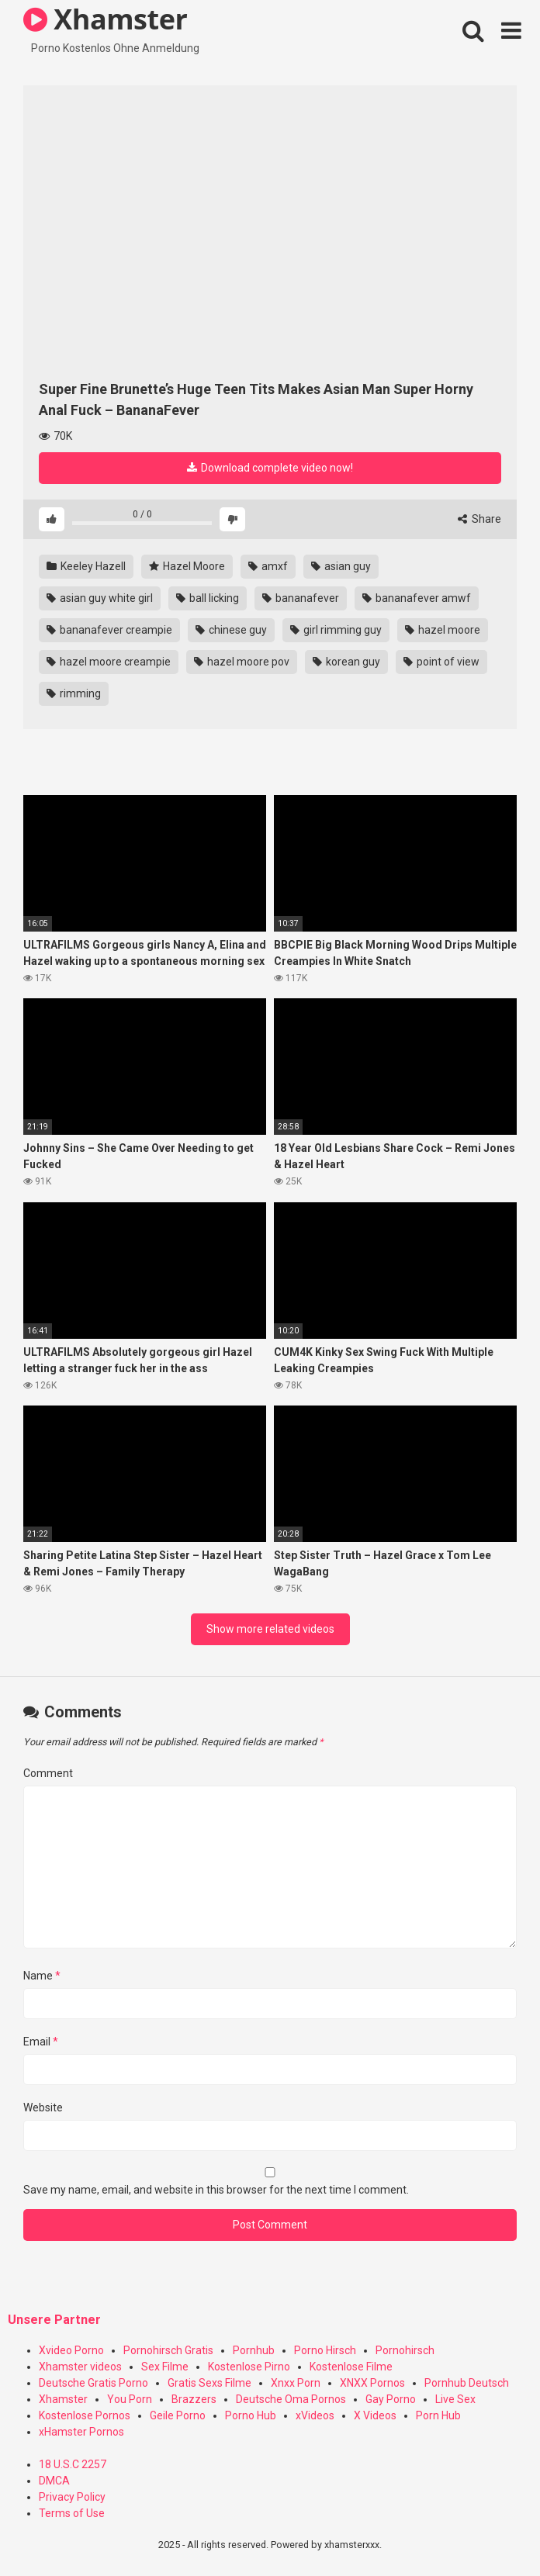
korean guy (346, 661)
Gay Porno (390, 2399)
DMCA (54, 2480)
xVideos (315, 2415)
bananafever (300, 598)
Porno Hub (250, 2415)
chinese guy (231, 630)
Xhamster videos (80, 2366)
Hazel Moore (187, 566)
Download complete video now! (270, 468)
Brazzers (193, 2399)
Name (42, 1975)
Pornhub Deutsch (466, 2383)
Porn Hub (438, 2415)
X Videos (375, 2415)
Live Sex (455, 2399)
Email (40, 2041)
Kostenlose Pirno (249, 2366)
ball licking (207, 598)
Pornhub (254, 2350)
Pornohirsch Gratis (168, 2350)
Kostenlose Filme (351, 2366)
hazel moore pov (241, 661)
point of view (441, 661)
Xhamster (63, 2399)
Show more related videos (270, 1629)
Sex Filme (165, 2366)
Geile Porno (178, 2415)
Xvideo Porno (71, 2350)
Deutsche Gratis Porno (93, 2383)
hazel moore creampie (109, 661)
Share (479, 519)
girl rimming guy (336, 630)
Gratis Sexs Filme (209, 2383)
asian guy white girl (100, 598)
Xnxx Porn (295, 2383)
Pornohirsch (405, 2350)
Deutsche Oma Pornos (291, 2399)
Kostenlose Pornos (84, 2415)
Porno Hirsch (325, 2350)
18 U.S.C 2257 (72, 2464)
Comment (48, 1773)
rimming (74, 693)
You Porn (129, 2399)
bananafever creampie (109, 630)
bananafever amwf (416, 598)
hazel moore (442, 630)
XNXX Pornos (372, 2383)
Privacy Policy (72, 2497)
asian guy (341, 566)
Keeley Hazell (86, 566)
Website (43, 2107)
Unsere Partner (54, 2319)
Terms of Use (72, 2513)
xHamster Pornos (81, 2432)
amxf (268, 566)
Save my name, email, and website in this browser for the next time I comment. (216, 2190)
